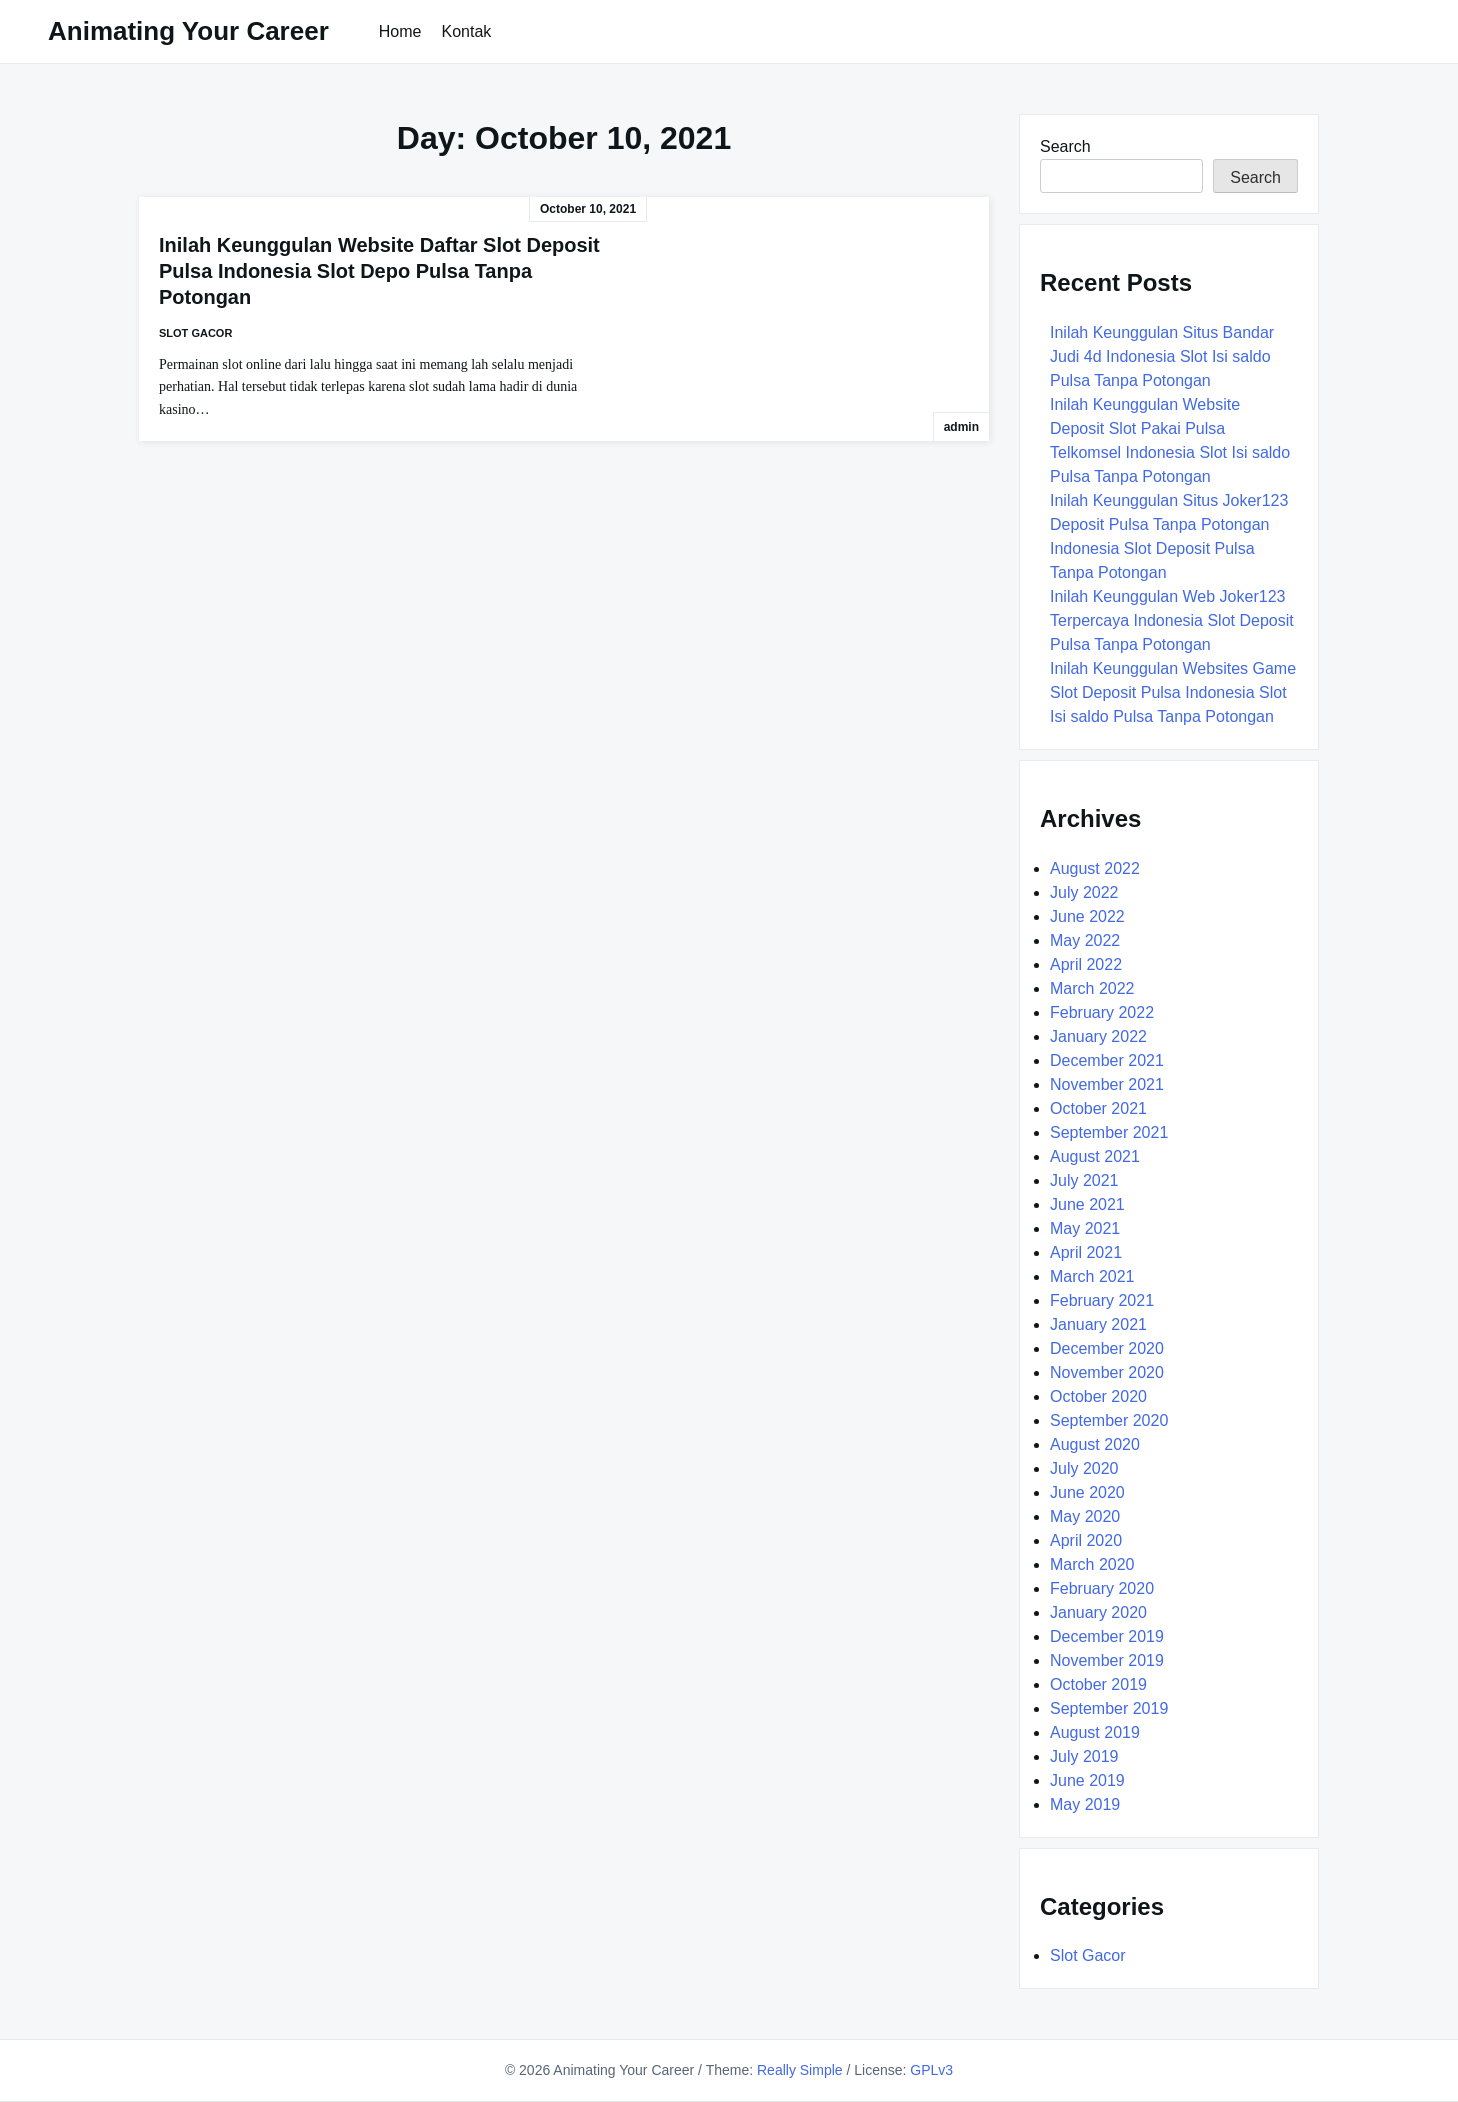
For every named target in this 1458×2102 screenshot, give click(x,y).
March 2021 (1092, 1276)
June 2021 (1087, 1204)
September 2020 (1109, 1420)
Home (400, 31)
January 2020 (1098, 1612)
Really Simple (800, 2070)
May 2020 (1085, 1516)
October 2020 (1098, 1396)
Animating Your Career (188, 31)
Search (1065, 146)
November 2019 (1107, 1660)
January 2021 (1098, 1324)
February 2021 (1102, 1300)
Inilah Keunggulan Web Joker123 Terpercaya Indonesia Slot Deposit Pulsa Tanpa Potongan (1172, 620)
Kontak (466, 31)
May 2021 (1085, 1228)
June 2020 (1087, 1492)
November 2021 (1107, 1084)
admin (961, 427)
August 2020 (1095, 1444)
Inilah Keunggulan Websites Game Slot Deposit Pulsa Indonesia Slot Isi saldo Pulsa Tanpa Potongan (1173, 692)
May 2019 (1085, 1804)
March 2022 (1092, 988)
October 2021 (1098, 1108)
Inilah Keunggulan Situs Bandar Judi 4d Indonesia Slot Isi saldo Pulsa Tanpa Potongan (1162, 356)
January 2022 (1098, 1036)
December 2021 (1107, 1060)
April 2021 (1086, 1252)
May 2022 (1085, 940)
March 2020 (1092, 1564)
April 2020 (1086, 1540)
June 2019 (1087, 1780)
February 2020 (1102, 1588)
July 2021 (1084, 1180)
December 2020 (1107, 1348)
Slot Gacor (195, 333)
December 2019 (1107, 1636)
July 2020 (1084, 1468)
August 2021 (1095, 1156)
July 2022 (1084, 892)
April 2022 (1086, 964)
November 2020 (1107, 1372)
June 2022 (1087, 916)
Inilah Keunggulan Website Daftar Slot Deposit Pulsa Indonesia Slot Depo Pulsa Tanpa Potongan (379, 271)
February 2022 (1102, 1012)
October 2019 (1098, 1684)
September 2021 (1109, 1132)
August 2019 (1095, 1732)
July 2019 (1084, 1756)
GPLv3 (931, 2070)
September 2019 (1109, 1708)
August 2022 (1095, 868)
